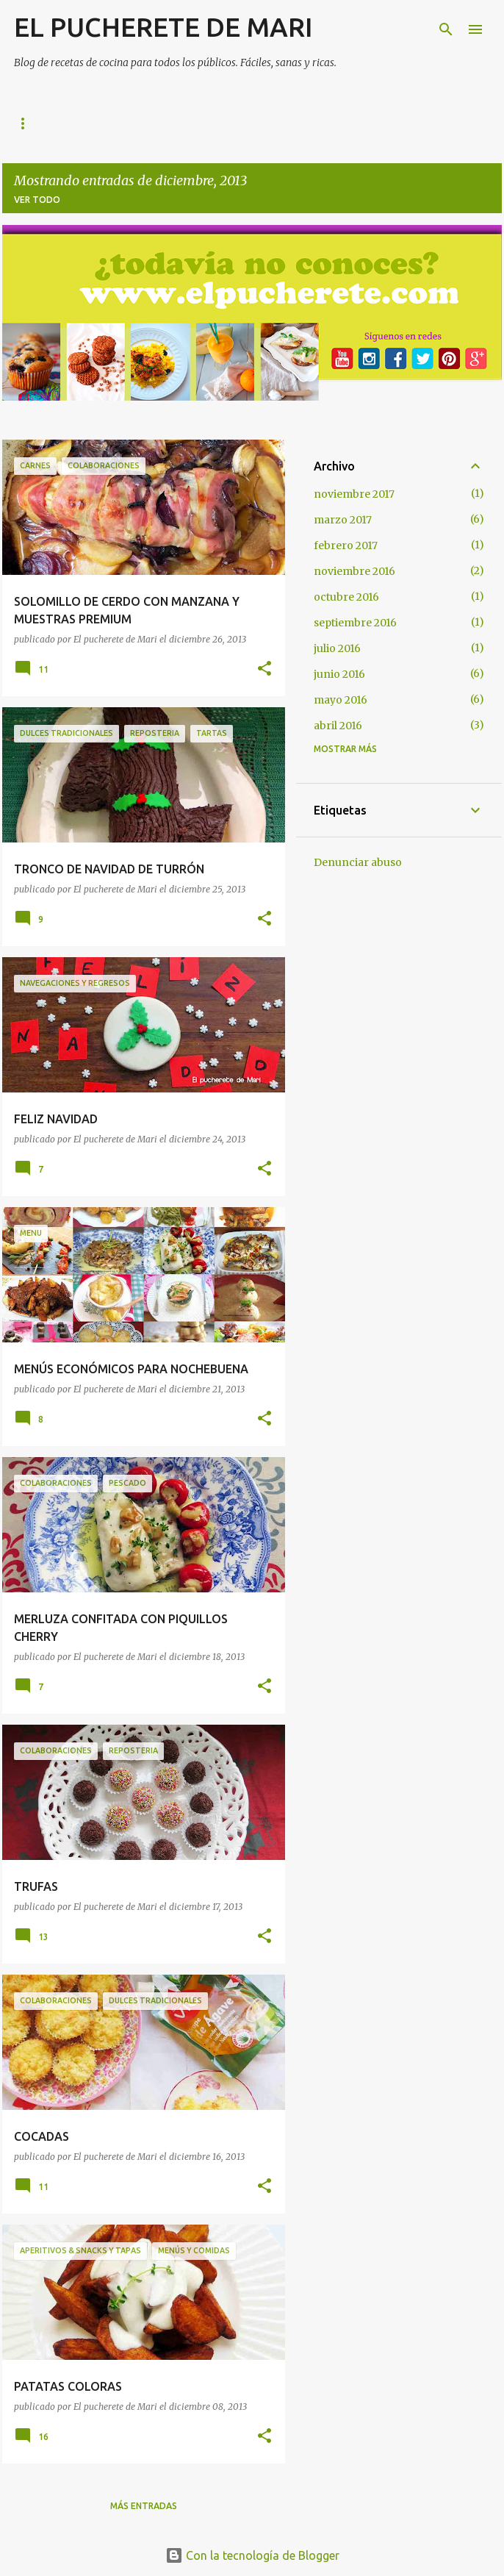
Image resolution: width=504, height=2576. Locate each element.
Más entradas (143, 2506)
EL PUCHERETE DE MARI (163, 27)
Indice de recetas (174, 123)
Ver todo (37, 199)
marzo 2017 (343, 519)
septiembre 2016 (355, 622)
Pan (313, 123)
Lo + (261, 123)
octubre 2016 (346, 597)
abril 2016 (338, 725)
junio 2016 (339, 674)
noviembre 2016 (354, 571)
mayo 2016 (340, 699)
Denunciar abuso (358, 862)
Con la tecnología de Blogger (252, 2555)
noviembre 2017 (354, 494)
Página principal (56, 123)
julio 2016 (337, 648)
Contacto (381, 123)
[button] (264, 669)
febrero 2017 (346, 545)
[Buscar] (446, 29)
